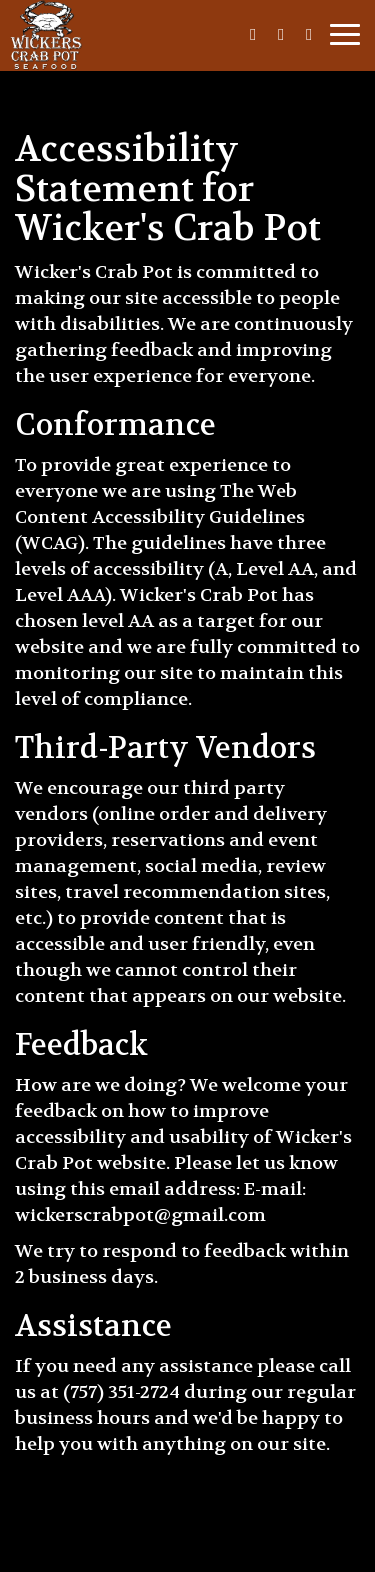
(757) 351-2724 (121, 1392)
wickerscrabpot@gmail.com (140, 1215)
